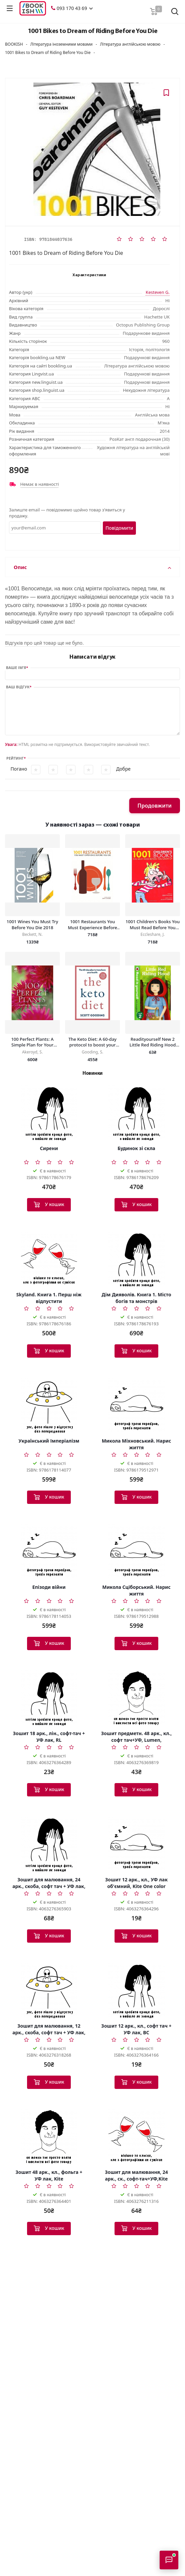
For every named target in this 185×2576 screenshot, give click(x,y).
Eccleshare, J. (153, 934)
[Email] (55, 527)
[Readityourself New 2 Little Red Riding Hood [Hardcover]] (152, 993)
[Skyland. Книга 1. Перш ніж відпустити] (49, 1259)
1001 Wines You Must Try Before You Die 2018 (32, 925)
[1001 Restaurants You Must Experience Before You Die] (92, 875)
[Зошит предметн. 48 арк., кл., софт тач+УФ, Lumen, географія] (136, 1698)
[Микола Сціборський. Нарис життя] (136, 1552)
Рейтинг (15, 758)
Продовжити (155, 805)
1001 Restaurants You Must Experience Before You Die (92, 925)
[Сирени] (49, 1113)
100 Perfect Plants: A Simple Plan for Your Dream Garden (32, 1042)
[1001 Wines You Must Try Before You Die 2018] (32, 875)
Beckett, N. (32, 934)
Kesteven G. (158, 292)
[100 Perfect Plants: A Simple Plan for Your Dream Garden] (32, 993)
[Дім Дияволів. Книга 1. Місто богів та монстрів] (136, 1259)
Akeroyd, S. (32, 1052)
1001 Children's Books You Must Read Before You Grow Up (153, 925)
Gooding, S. (93, 1052)
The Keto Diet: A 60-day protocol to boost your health (92, 1042)
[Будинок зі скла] (136, 1113)
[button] (91, 8)
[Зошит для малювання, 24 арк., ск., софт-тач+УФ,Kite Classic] (136, 2137)
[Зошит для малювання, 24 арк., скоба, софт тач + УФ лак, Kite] (49, 1844)
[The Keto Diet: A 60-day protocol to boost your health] (92, 993)
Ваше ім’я (16, 667)
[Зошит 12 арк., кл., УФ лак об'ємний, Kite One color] (136, 1844)
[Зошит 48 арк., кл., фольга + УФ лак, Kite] (49, 2137)
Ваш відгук (18, 686)
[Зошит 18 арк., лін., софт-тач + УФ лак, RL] (49, 1698)
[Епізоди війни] (49, 1552)
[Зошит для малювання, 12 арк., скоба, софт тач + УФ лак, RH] (49, 1991)
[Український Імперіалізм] (49, 1406)
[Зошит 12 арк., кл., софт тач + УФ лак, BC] (136, 1991)
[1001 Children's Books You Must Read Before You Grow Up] (152, 875)
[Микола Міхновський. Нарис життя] (136, 1406)
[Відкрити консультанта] (169, 2560)
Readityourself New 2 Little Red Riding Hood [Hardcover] (153, 1042)
